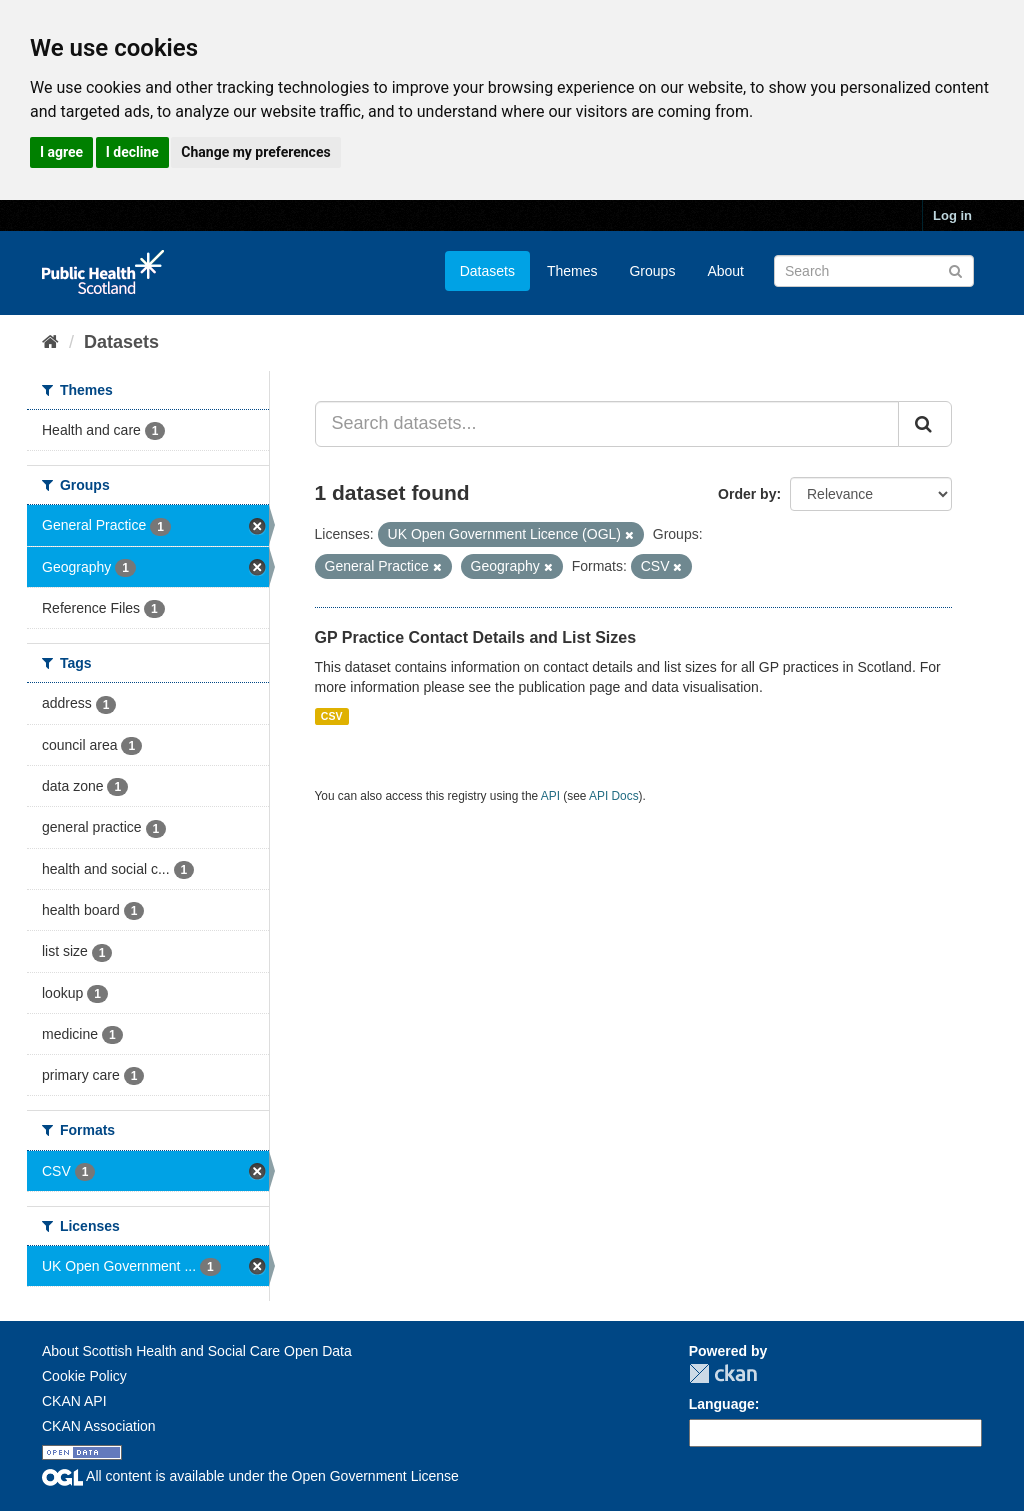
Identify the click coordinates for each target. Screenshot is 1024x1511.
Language (722, 1404)
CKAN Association (99, 1426)
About (725, 271)
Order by (747, 494)
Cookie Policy (84, 1376)
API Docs (614, 796)
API (550, 796)
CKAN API (74, 1401)
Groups (652, 271)
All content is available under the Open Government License (250, 1476)
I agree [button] (61, 152)
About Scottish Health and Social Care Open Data (197, 1351)
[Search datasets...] (607, 424)
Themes (572, 271)
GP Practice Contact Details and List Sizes (476, 637)
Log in (952, 215)
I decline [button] (132, 152)
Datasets (487, 271)
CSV (332, 716)
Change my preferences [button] (255, 152)
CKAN (723, 1373)
